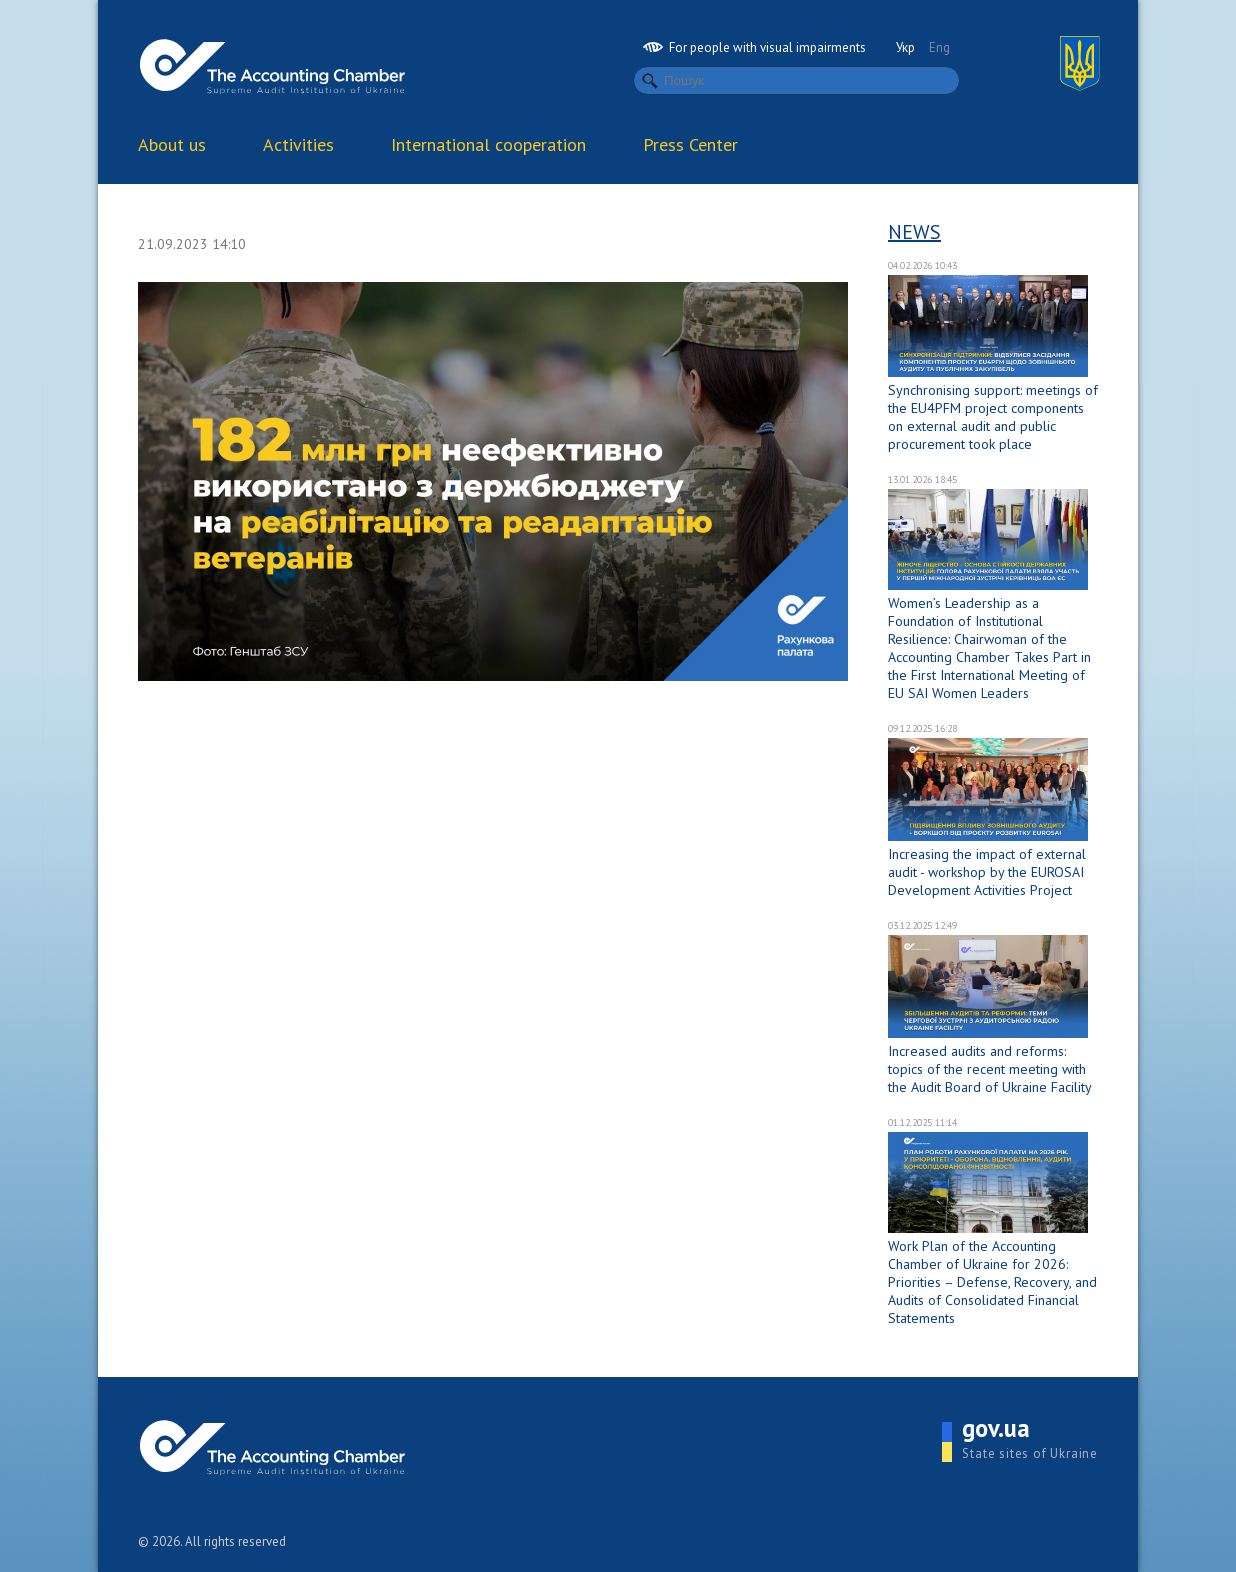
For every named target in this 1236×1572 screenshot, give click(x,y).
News (914, 232)
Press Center (690, 144)
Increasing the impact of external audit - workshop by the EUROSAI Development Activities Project (987, 872)
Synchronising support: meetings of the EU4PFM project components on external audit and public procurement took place (993, 417)
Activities (298, 144)
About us (172, 144)
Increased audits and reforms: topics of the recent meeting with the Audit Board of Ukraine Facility (990, 1069)
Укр (905, 47)
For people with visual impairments (754, 47)
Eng (939, 47)
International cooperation (488, 144)
